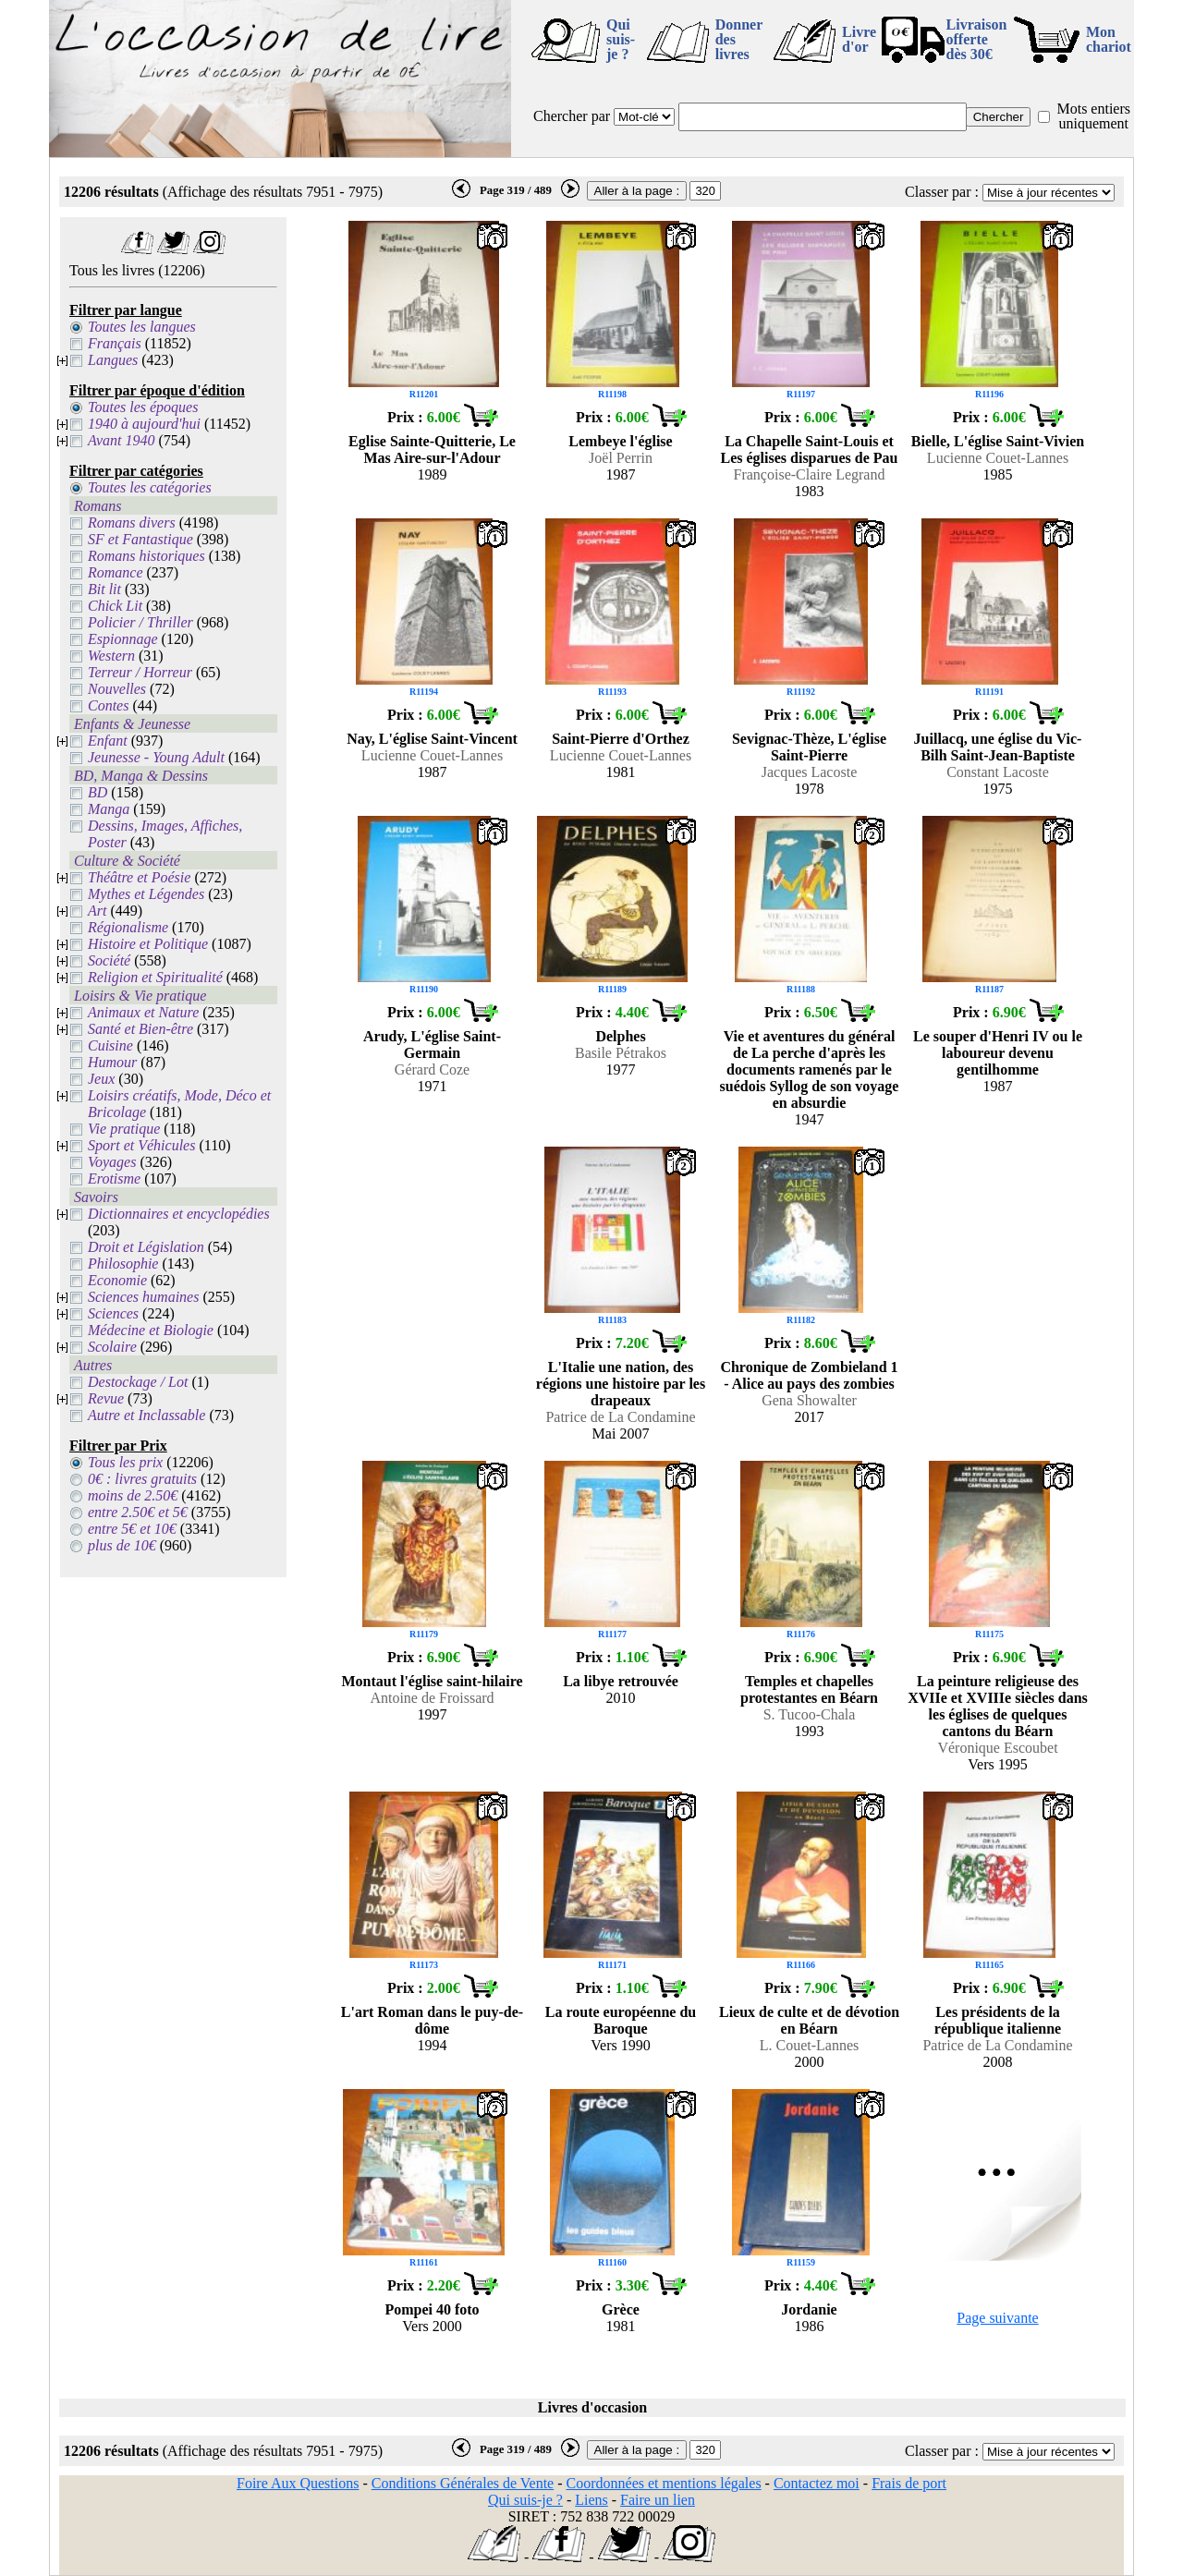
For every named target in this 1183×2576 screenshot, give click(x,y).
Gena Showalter (809, 1400)
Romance (115, 572)
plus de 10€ (122, 1545)
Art (97, 910)
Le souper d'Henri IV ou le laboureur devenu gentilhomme (997, 1052)
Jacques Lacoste (810, 772)
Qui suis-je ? (620, 39)
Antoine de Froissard (432, 1698)
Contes (108, 705)
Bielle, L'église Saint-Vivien (997, 441)
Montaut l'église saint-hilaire (431, 1681)
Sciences (113, 1313)
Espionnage (123, 639)
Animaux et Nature (143, 1012)
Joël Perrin (620, 458)
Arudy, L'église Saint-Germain (432, 1044)
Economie (117, 1280)
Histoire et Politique (148, 944)
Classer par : (942, 192)
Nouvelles (117, 689)
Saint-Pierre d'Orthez (620, 739)
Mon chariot (1108, 39)
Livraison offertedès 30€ (976, 39)
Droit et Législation (146, 1247)
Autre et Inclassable (146, 1415)
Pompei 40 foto (431, 2309)
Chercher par (571, 116)
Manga (108, 809)
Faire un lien (657, 2500)
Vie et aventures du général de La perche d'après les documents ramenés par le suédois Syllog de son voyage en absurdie (809, 1069)
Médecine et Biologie (150, 1330)
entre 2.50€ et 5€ (138, 1512)
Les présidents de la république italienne (997, 2020)
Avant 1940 (121, 440)
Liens (591, 2500)
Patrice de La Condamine (620, 1417)
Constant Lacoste (997, 772)
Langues (113, 360)
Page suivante (997, 2318)
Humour (112, 1062)
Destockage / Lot (138, 1382)
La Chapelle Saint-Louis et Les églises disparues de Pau (808, 449)
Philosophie (123, 1263)
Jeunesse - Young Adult (156, 757)
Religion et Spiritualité (155, 977)
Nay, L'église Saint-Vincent (432, 739)
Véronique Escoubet (997, 1748)
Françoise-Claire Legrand (809, 474)
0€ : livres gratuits (142, 1479)
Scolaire (112, 1347)
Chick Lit (115, 606)
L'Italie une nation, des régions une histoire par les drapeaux (620, 1383)
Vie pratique (124, 1128)
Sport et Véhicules (141, 1145)
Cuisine (110, 1045)
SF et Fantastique (140, 539)
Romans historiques (146, 556)
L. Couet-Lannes (810, 2045)
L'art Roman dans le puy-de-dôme (432, 2020)
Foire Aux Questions (298, 2483)
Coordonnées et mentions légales (664, 2483)
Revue (106, 1398)
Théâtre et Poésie (139, 877)
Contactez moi (817, 2483)
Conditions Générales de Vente (463, 2483)
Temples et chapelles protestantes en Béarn (809, 1689)
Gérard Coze (432, 1069)
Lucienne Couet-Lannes (997, 458)
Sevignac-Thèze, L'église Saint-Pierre (809, 747)
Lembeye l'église (620, 441)
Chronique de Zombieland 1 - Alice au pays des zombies (808, 1375)
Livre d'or (859, 39)
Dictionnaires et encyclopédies (179, 1213)
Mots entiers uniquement (1093, 116)
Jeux (101, 1079)
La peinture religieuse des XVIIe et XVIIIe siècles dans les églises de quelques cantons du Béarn (998, 1706)
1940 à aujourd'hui (144, 423)
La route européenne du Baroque (620, 2020)
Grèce (621, 2309)
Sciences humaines (143, 1297)
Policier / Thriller (140, 622)
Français (114, 343)
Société (109, 960)
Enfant (108, 740)
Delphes (620, 1036)
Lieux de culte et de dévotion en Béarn (809, 2020)
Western (111, 655)
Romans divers (132, 522)
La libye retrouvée (620, 1681)
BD (97, 792)
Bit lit (104, 589)
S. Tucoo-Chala (809, 1714)
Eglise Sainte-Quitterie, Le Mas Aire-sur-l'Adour (432, 449)
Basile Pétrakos (620, 1053)
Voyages (112, 1162)
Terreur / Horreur (140, 672)
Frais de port (909, 2483)
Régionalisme (128, 927)
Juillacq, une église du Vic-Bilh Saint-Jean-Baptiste (998, 747)
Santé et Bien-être (140, 1029)
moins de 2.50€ (132, 1495)
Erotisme (114, 1178)
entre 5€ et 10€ (132, 1529)
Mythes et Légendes (146, 894)
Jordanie (808, 2309)
